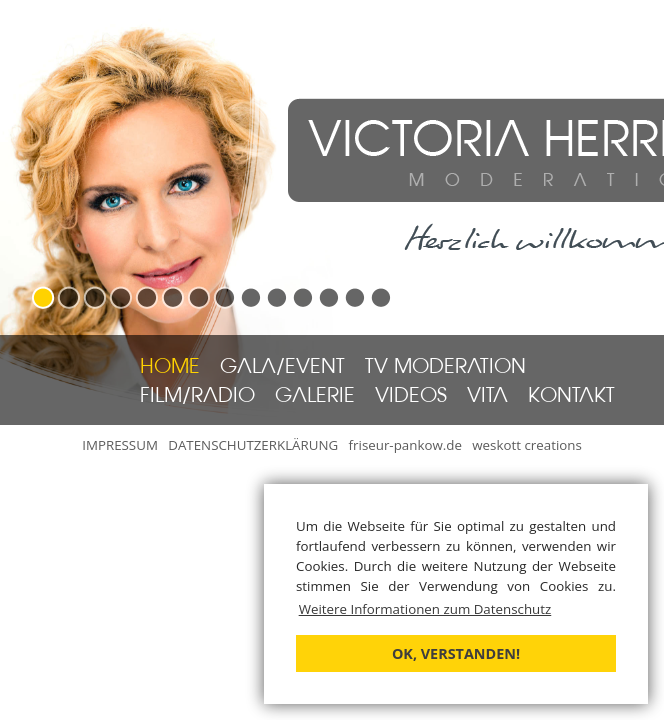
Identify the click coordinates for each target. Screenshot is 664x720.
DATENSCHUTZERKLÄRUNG (253, 445)
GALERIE (315, 397)
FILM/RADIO (197, 397)
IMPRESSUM (120, 445)
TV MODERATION (445, 368)
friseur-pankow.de (405, 445)
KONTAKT (571, 397)
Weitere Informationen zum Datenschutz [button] (425, 609)
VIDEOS (411, 397)
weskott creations (527, 445)
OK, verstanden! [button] (456, 653)
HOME (170, 368)
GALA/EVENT (282, 368)
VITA (487, 397)
